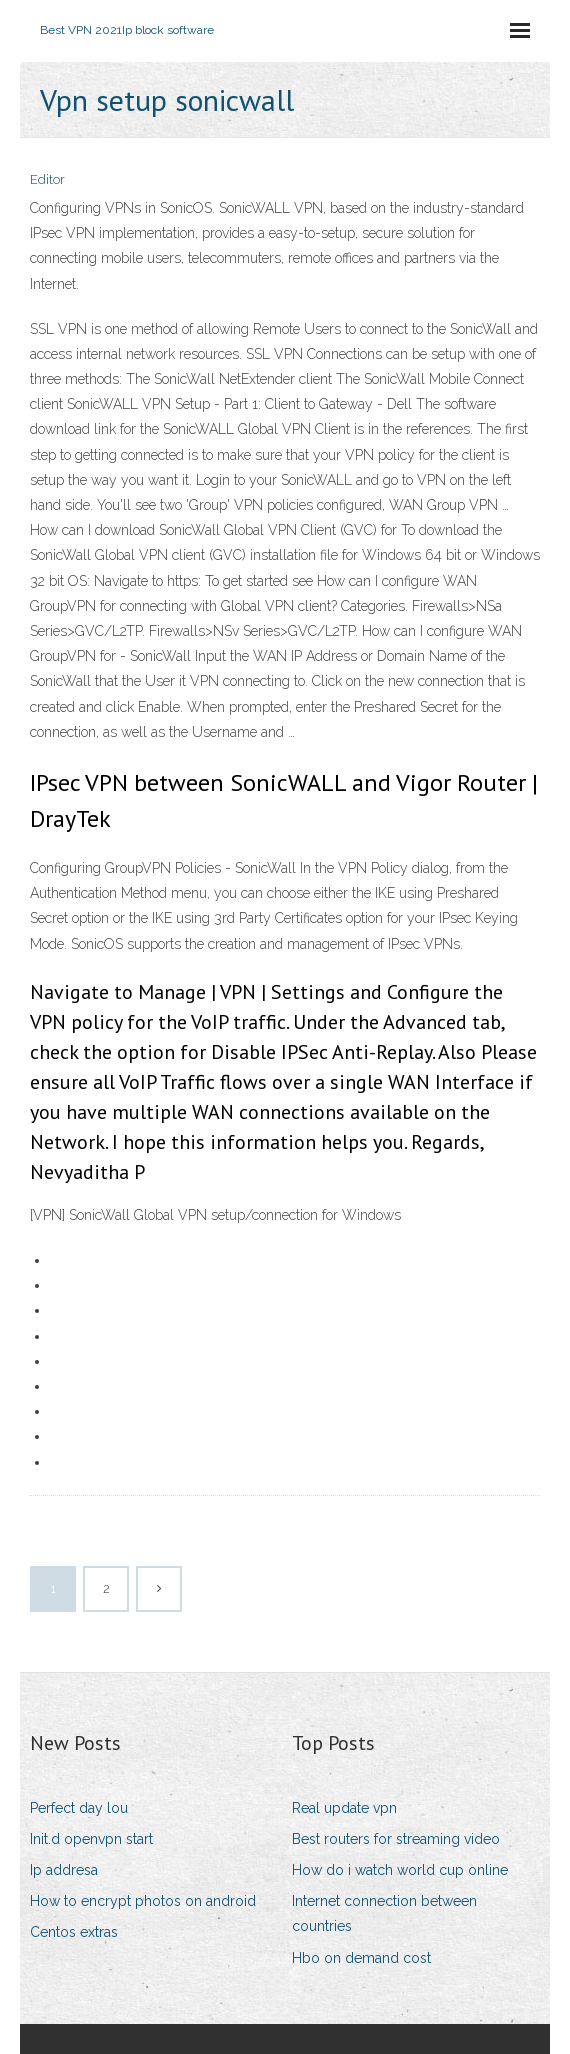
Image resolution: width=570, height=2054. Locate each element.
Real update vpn (344, 1808)
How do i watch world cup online (400, 1870)
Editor (47, 179)
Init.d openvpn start (91, 1839)
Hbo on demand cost (361, 1958)
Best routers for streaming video (396, 1839)
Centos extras (74, 1932)
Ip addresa (64, 1870)
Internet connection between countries (384, 1913)
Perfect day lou (79, 1808)
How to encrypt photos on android (143, 1901)
